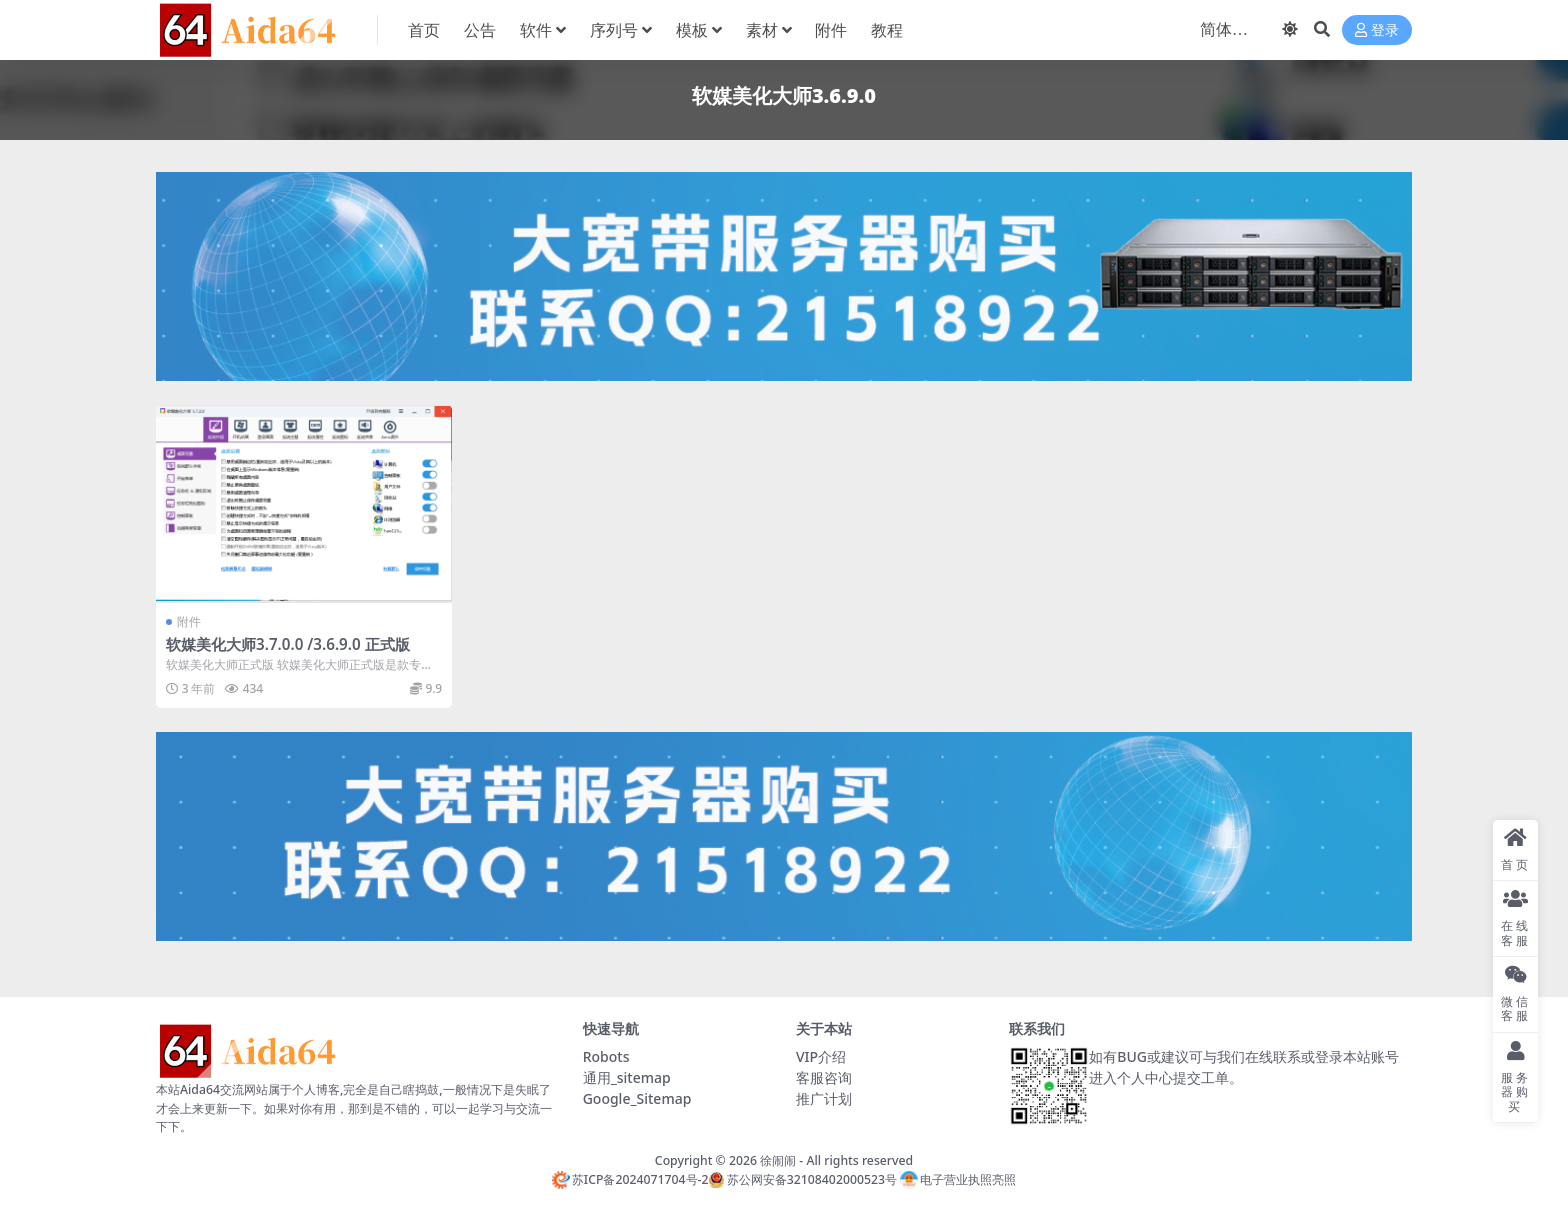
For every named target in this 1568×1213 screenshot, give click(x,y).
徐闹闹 (778, 1160)
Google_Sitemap (637, 1098)
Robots (606, 1056)
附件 (189, 621)
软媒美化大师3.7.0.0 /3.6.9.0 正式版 (288, 644)
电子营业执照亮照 (958, 1179)
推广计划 (824, 1098)
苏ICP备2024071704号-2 (630, 1179)
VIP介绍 (821, 1056)
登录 (1377, 30)
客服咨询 (824, 1077)
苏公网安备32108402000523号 (802, 1179)
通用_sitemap (627, 1077)
